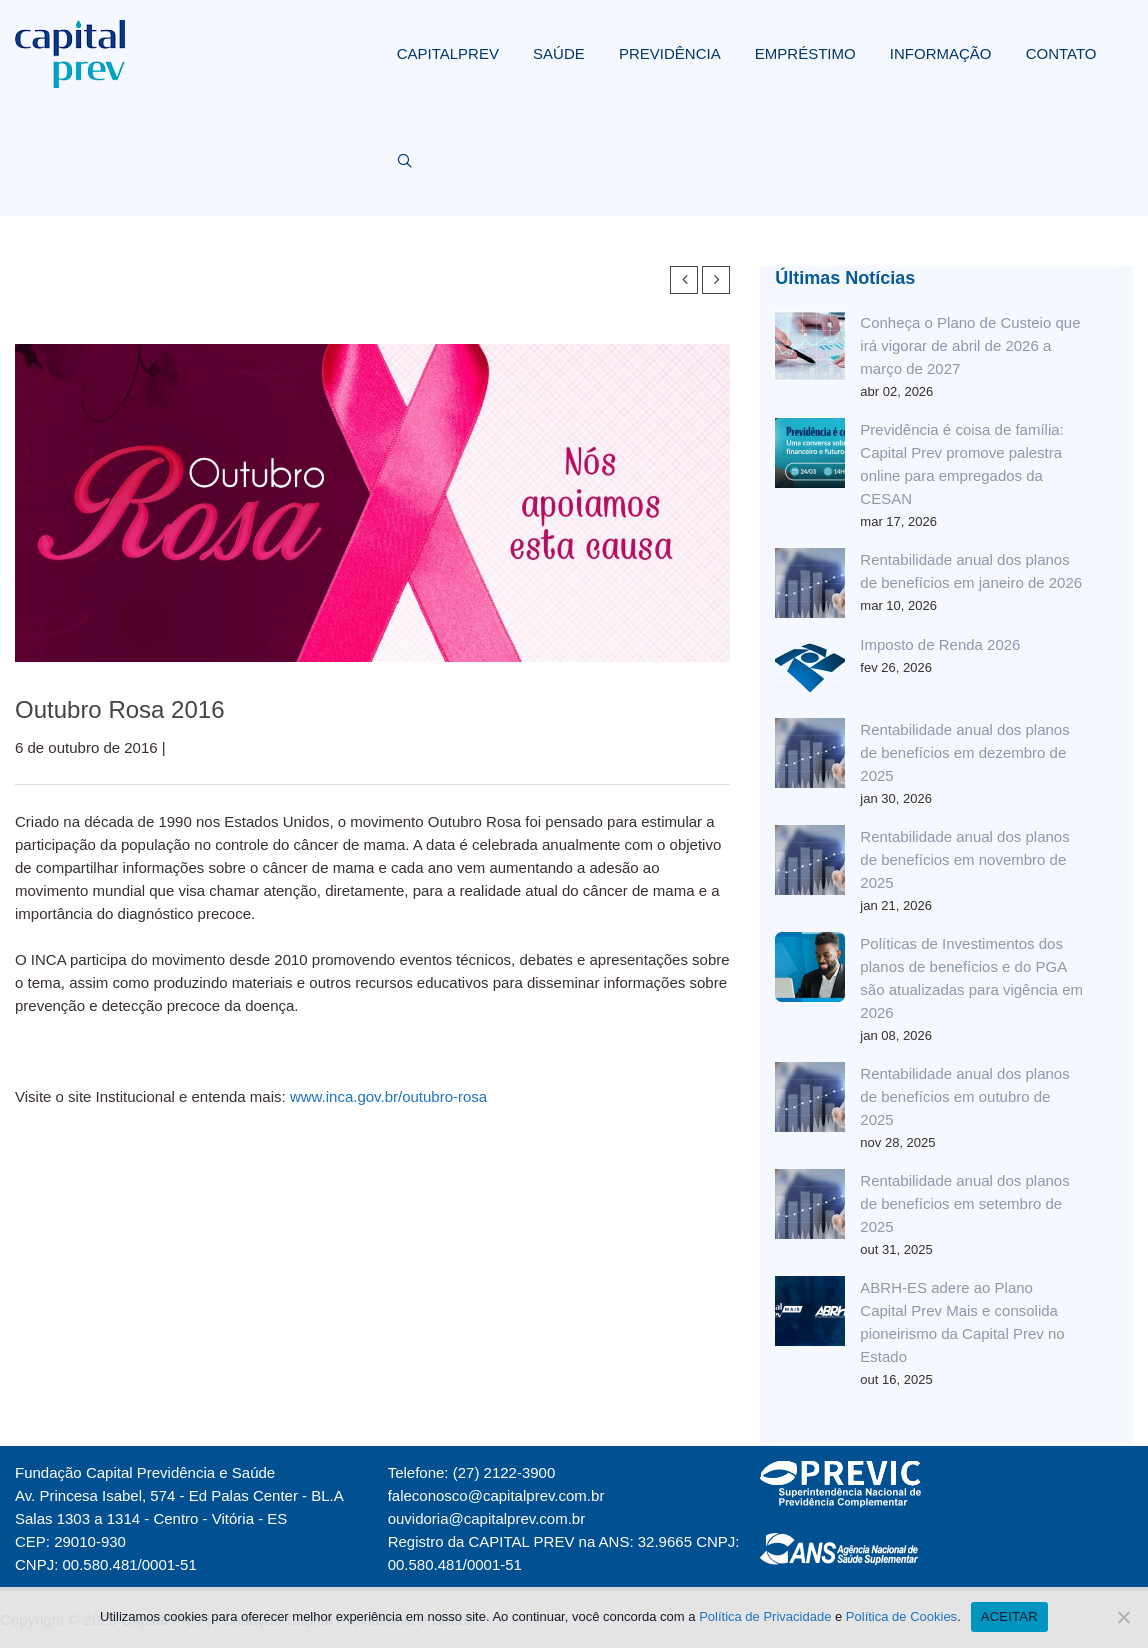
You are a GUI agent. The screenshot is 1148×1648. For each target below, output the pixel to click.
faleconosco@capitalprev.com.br (496, 1495)
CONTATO (1061, 53)
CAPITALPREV (448, 53)
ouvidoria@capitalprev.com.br (487, 1518)
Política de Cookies (901, 1616)
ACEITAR (1009, 1616)
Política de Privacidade (765, 1616)
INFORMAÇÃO (941, 53)
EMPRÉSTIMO (805, 53)
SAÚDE (559, 53)
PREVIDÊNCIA (670, 53)
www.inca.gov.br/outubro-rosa (388, 1096)
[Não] (1123, 1617)
